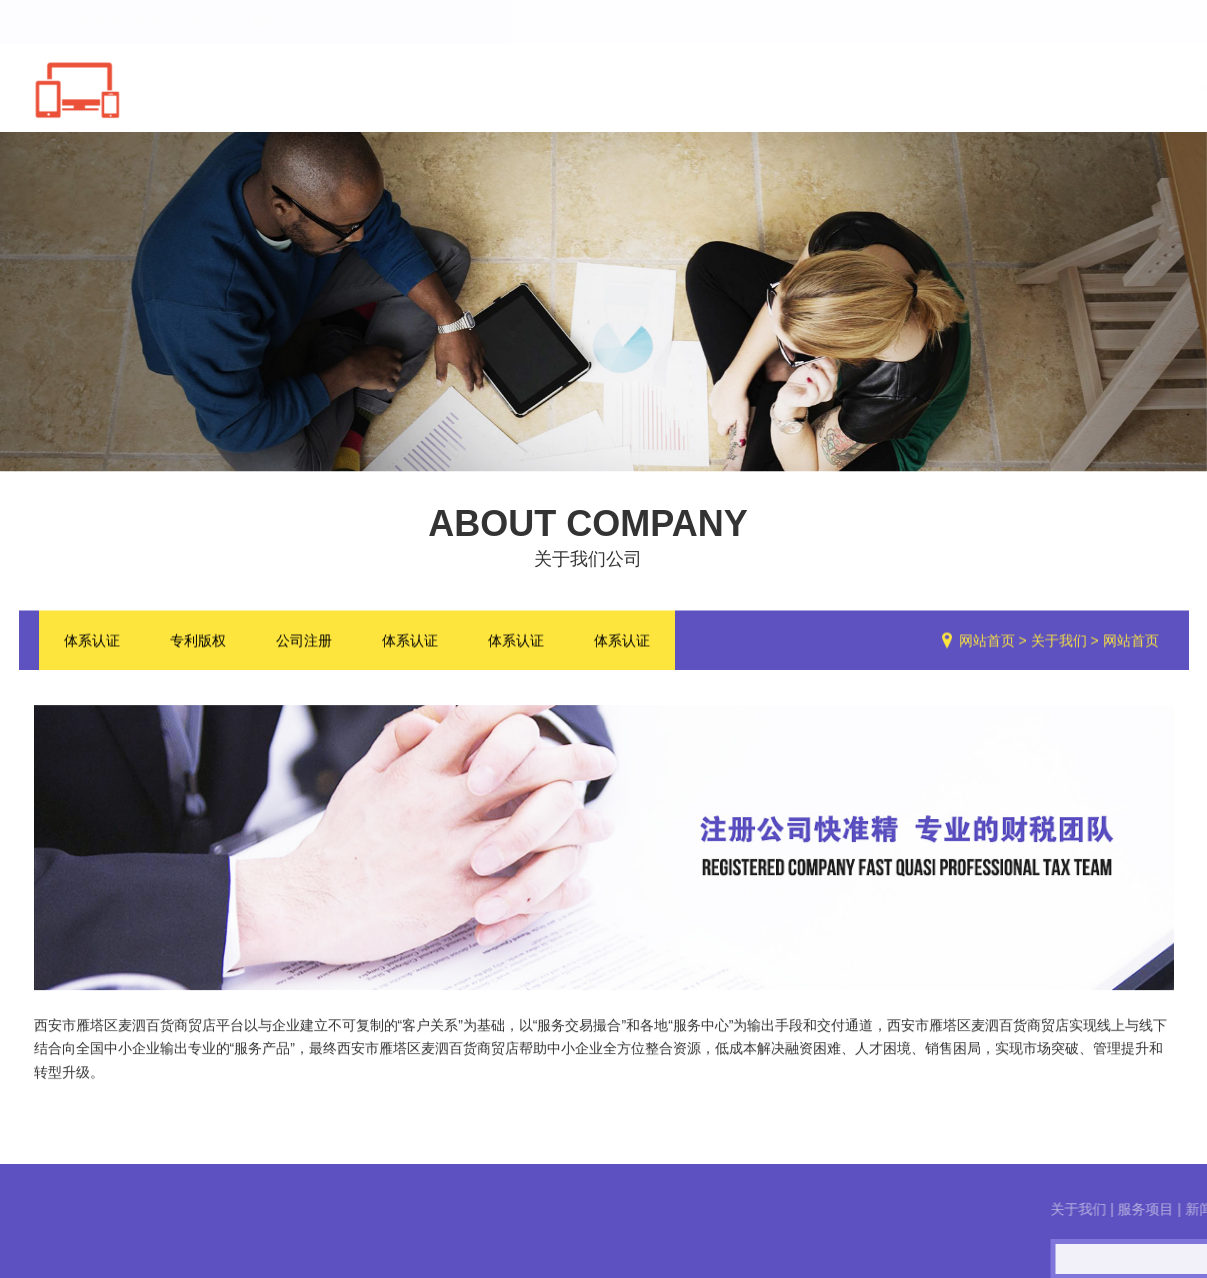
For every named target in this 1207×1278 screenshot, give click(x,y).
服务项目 (795, 89)
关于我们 (679, 89)
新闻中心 (911, 89)
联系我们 (1143, 89)
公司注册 (304, 642)
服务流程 (1027, 89)
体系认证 (92, 642)
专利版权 (198, 642)
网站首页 (563, 89)
